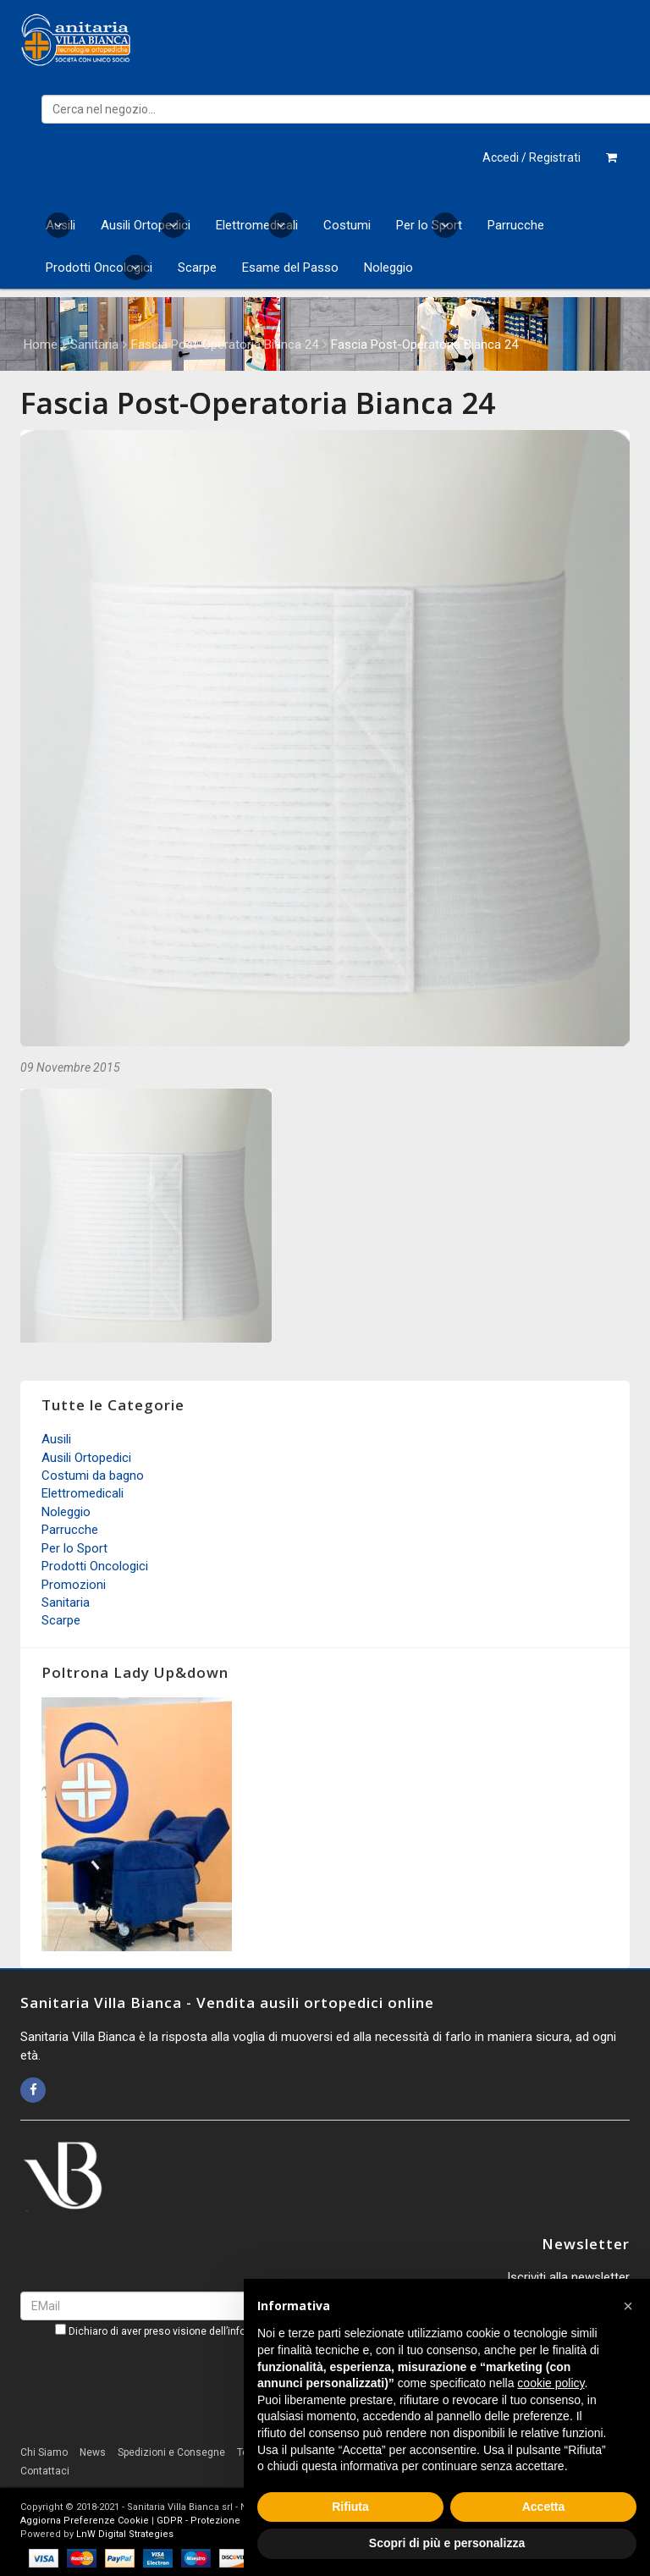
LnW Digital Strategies (125, 2534)
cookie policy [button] (550, 2383)
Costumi (347, 225)
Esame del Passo (290, 267)
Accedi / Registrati (531, 157)
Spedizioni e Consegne (171, 2452)
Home (41, 344)
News (93, 2452)
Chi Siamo (44, 2452)
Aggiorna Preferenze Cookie (84, 2520)
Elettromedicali (257, 225)
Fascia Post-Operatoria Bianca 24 (224, 344)
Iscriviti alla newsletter (568, 2277)
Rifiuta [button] (350, 2506)
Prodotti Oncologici (99, 267)
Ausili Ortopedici (145, 225)
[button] (628, 2306)
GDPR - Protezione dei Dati (217, 2520)
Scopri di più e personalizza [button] (447, 2543)
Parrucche (516, 225)
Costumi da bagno (92, 1475)
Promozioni (73, 1584)
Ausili (60, 225)
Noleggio (388, 267)
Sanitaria (94, 344)
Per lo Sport (429, 225)
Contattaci (44, 2471)
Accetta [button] (543, 2506)
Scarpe (197, 267)
